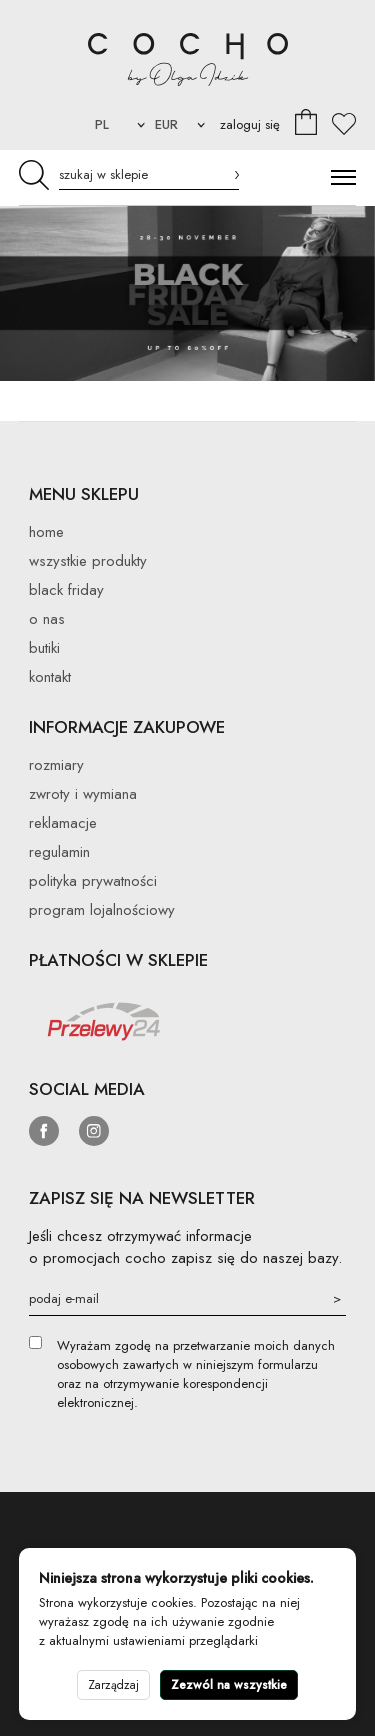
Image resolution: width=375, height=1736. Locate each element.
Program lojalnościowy (102, 910)
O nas (47, 619)
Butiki (44, 648)
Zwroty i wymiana (83, 794)
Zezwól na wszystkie (229, 1685)
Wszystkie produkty (88, 561)
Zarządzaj (113, 1685)
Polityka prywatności (93, 881)
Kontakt (50, 677)
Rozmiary (56, 765)
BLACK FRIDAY (66, 590)
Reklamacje (63, 823)
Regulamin (59, 852)
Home (46, 532)
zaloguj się (250, 124)
